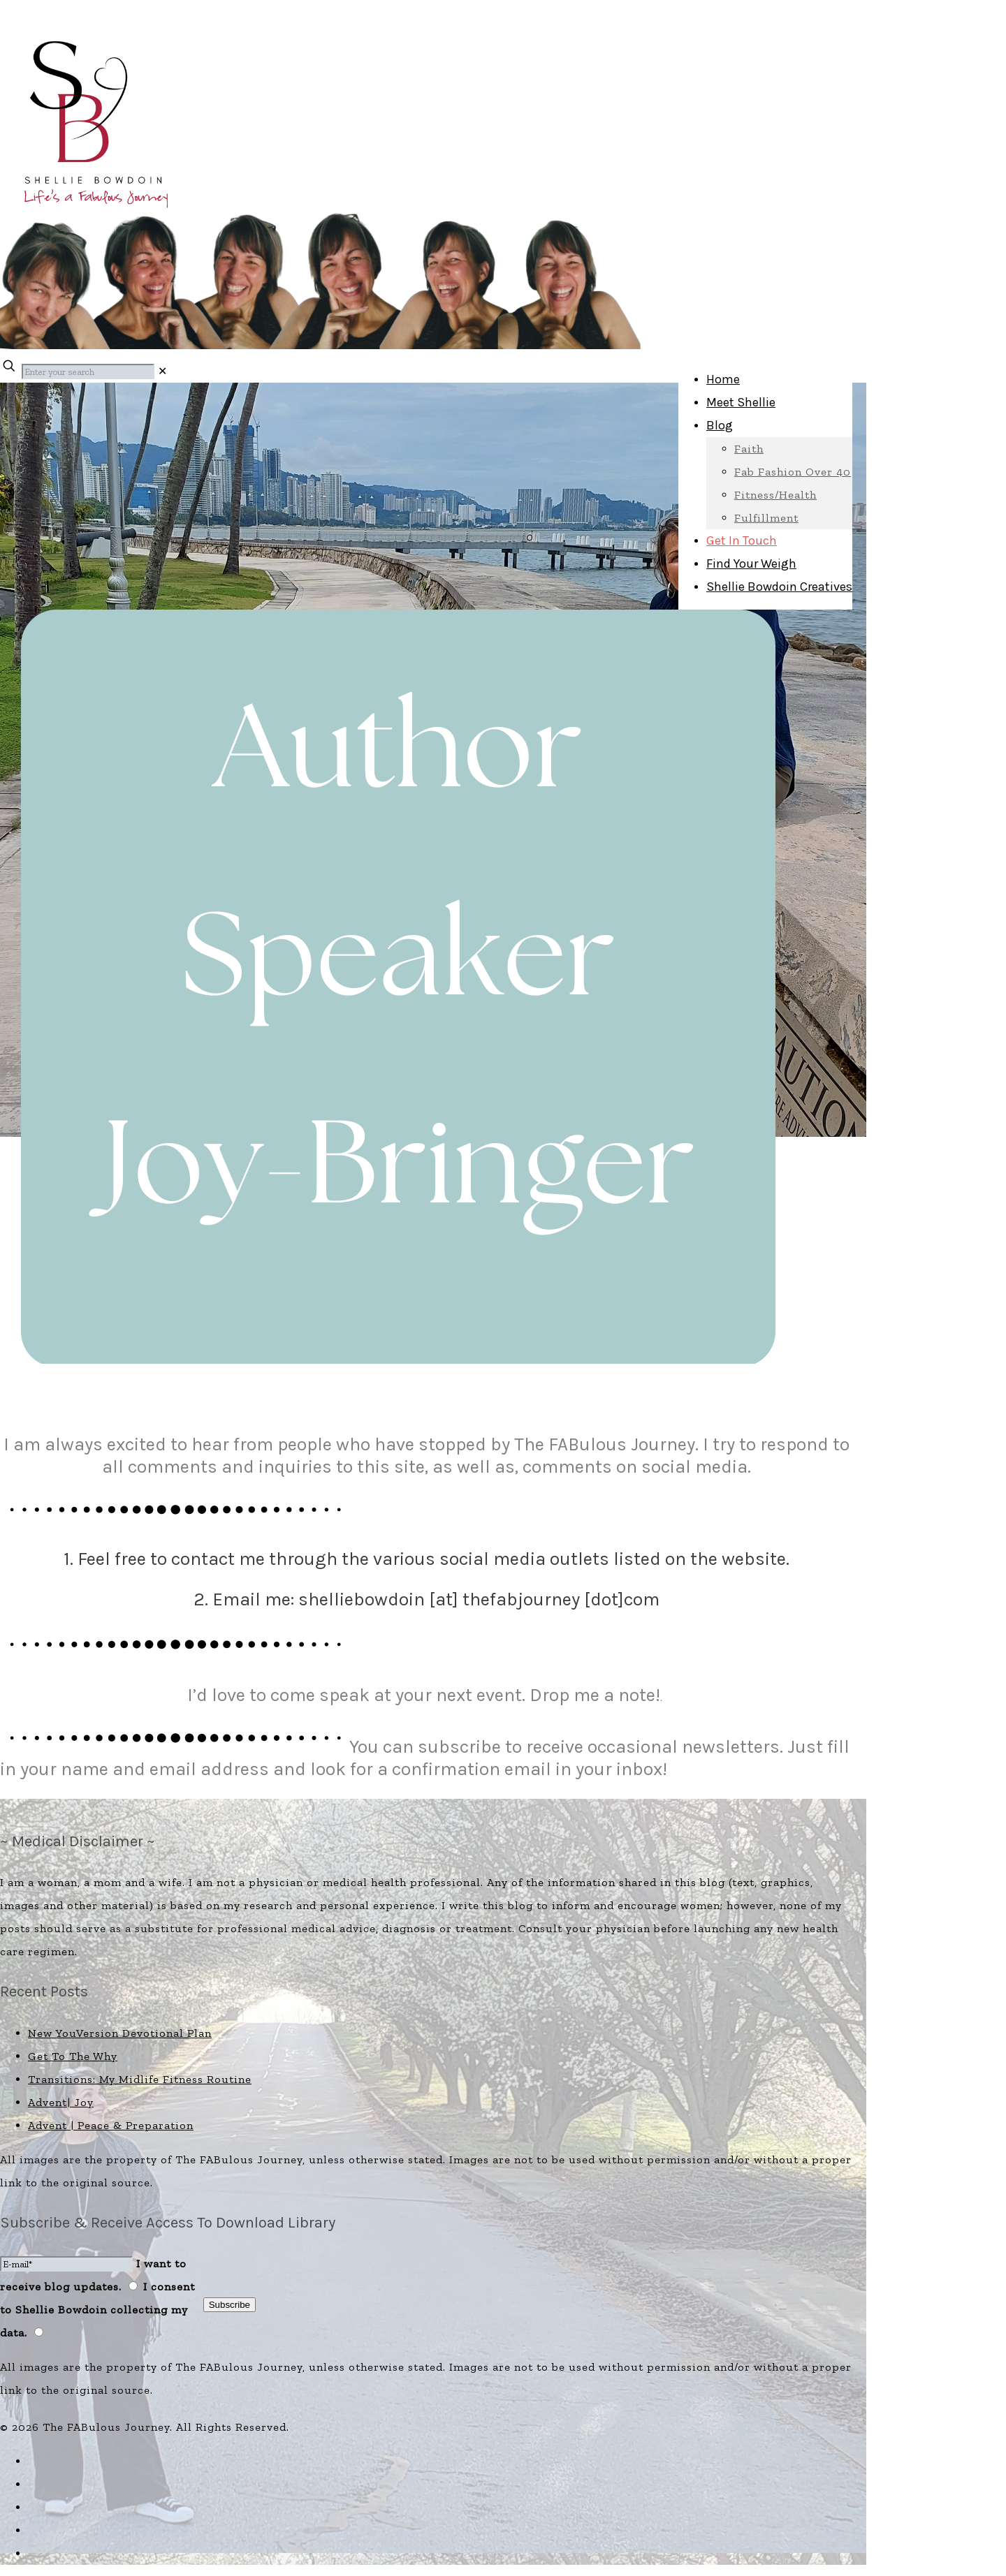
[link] (163, 371)
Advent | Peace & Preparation (111, 2125)
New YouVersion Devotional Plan (120, 2033)
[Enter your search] (88, 371)
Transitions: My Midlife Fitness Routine (140, 2079)
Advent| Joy (61, 2102)
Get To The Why (72, 2056)
